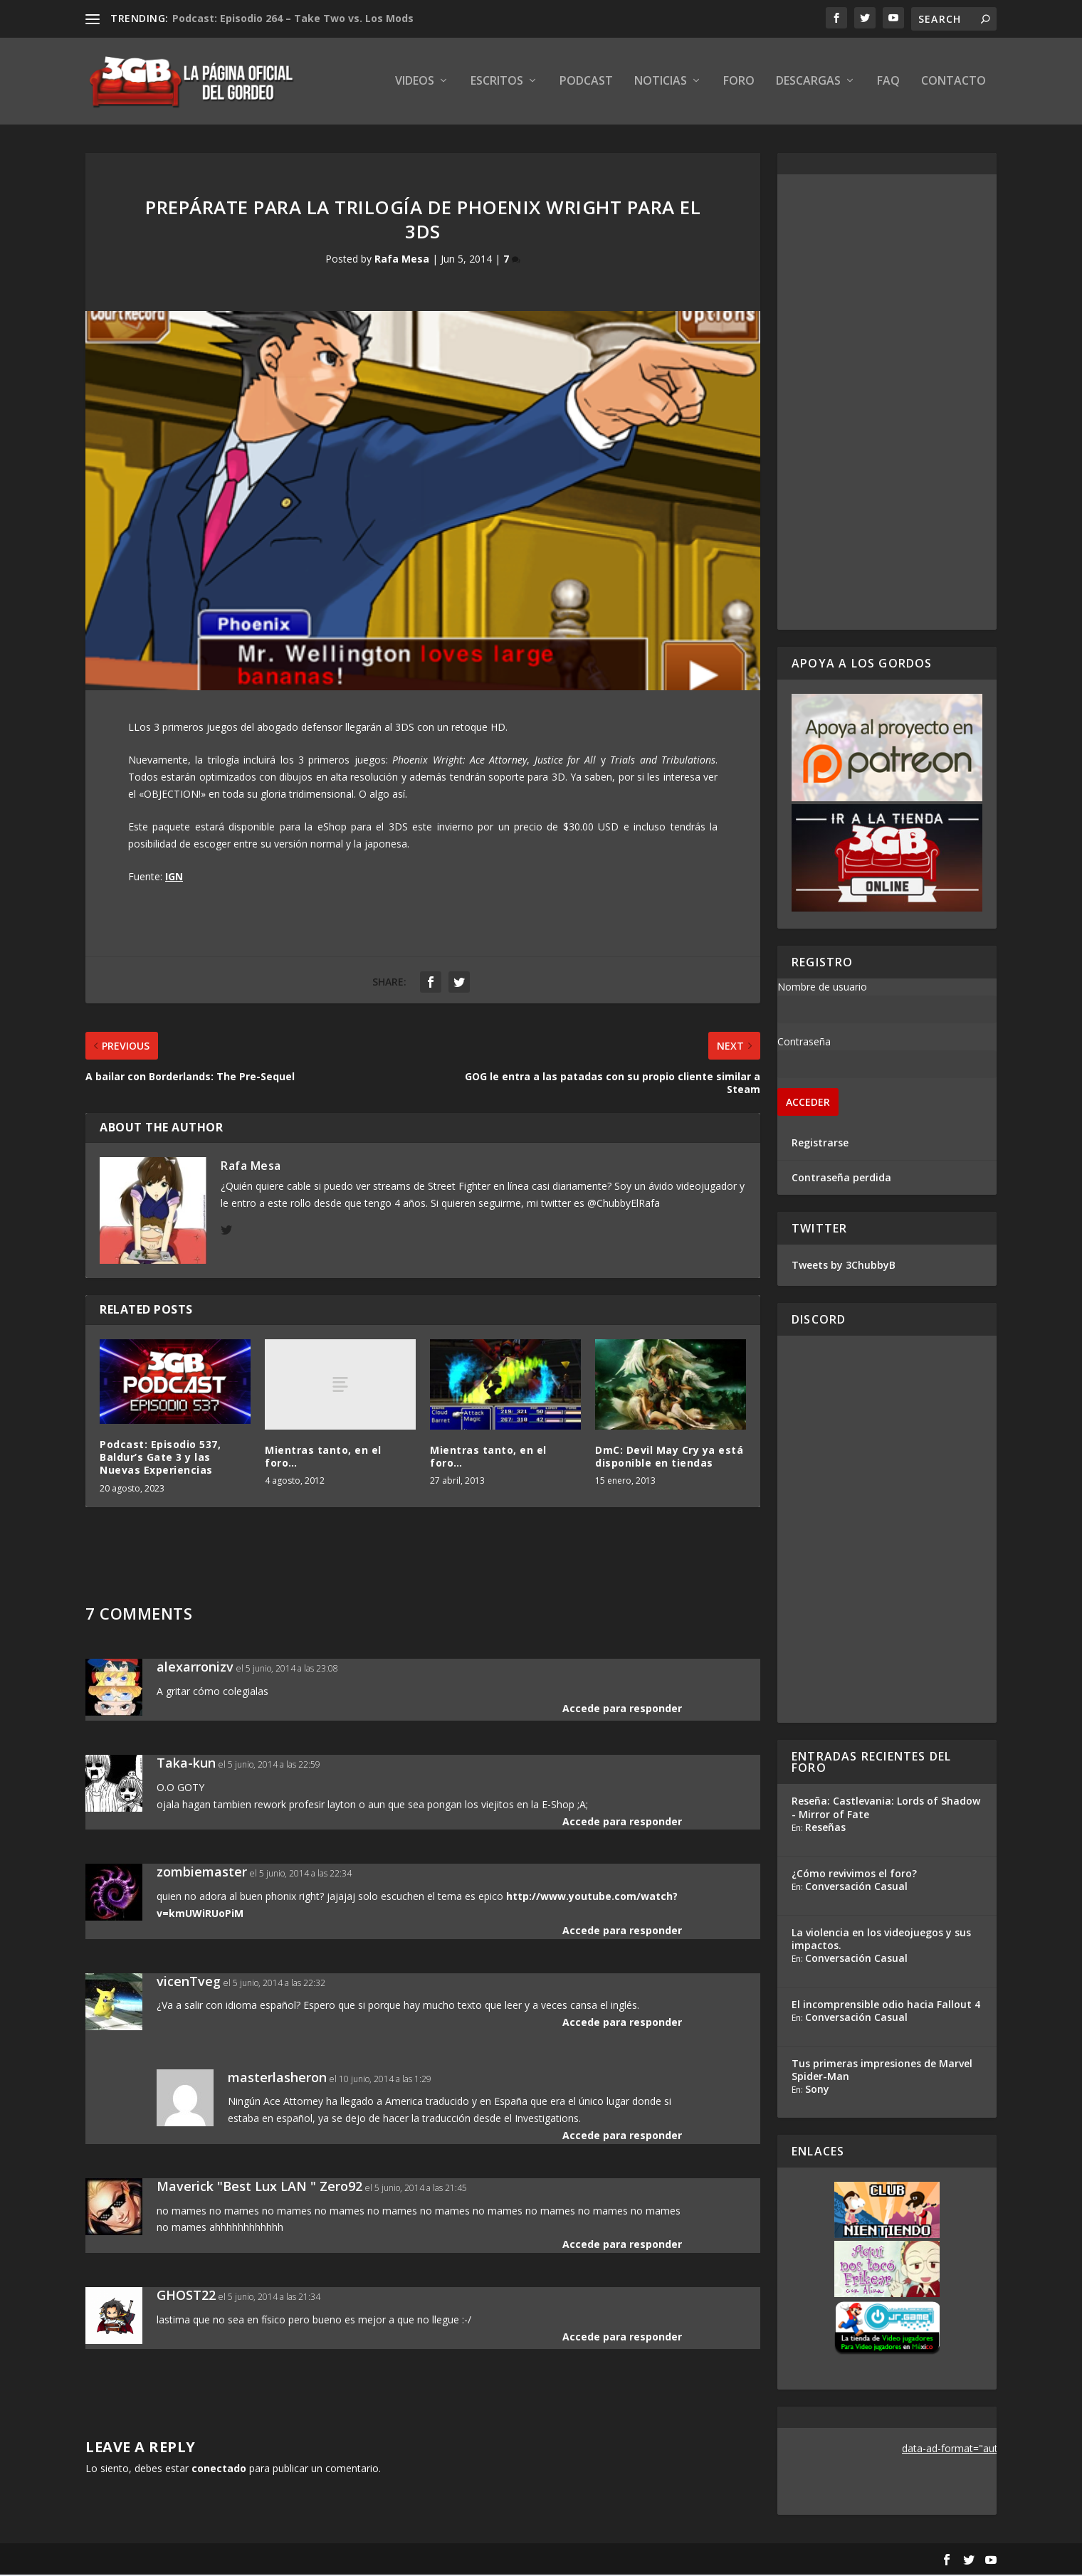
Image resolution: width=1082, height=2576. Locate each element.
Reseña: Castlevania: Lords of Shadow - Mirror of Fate (886, 1809)
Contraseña (804, 1043)
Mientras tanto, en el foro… (323, 1458)
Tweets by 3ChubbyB (843, 1266)
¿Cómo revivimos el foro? (854, 1874)
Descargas (808, 83)
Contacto (953, 83)
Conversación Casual (856, 1887)
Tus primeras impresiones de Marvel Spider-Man (882, 2071)
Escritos (497, 83)
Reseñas (825, 1828)
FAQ (888, 83)
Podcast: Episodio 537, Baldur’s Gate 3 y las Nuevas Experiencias (160, 1458)
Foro (739, 83)
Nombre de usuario (822, 988)
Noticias (660, 83)
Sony (817, 2090)
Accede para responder (622, 1709)
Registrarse (820, 1144)
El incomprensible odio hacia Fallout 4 (886, 2005)
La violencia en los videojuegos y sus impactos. (881, 1940)
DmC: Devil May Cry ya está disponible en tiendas (669, 1458)
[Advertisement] (887, 403)
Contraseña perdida (841, 1179)
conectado (218, 2469)
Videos (414, 83)
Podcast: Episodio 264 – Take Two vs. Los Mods (293, 18)
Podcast (586, 83)
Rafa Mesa (401, 261)
